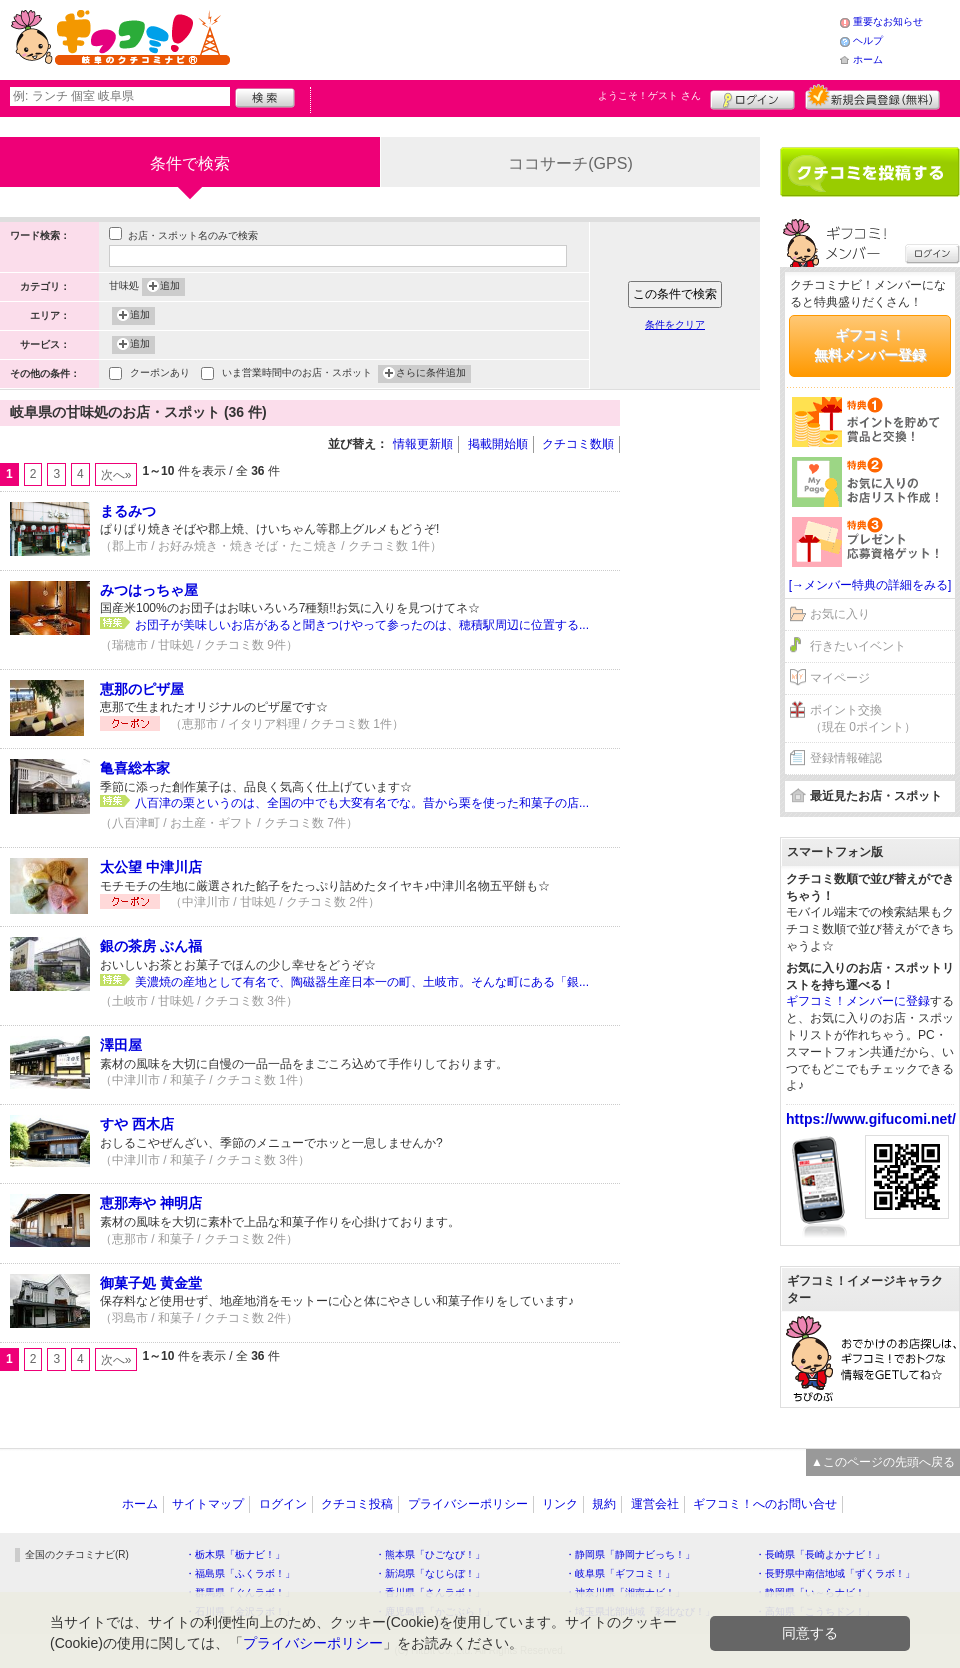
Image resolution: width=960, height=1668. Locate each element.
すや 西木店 (137, 1124)
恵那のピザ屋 (142, 689)
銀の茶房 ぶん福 (151, 946)
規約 (604, 1504)
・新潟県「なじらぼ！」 (430, 1573)
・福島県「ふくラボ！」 (240, 1573)
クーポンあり (160, 374)
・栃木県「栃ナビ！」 (235, 1554)
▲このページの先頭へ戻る (883, 1462)
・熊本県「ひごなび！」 (430, 1554)
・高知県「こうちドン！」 (815, 1611)
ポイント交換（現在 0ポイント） (863, 718)
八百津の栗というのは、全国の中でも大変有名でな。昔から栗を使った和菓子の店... (362, 803)
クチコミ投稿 (357, 1504)
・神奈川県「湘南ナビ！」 (625, 1592)
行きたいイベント (858, 646)
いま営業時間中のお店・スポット (297, 374)
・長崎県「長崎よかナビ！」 (820, 1554)
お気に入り (840, 614)
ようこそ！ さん (649, 95)
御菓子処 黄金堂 (151, 1283)
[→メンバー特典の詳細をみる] (870, 585)
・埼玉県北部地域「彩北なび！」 (640, 1611)
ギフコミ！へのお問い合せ (765, 1504)
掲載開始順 (498, 444)
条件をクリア (675, 324)
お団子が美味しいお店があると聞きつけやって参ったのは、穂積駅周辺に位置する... (362, 625)
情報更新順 (423, 444)
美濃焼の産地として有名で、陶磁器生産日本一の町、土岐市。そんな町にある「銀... (362, 982)
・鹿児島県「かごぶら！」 (435, 1611)
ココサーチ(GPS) (570, 163)
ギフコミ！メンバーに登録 (858, 1001)
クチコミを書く (870, 172)
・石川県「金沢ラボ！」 (240, 1611)
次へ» (116, 475)
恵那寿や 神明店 (151, 1203)
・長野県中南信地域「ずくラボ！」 (835, 1573)
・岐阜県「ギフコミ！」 (620, 1573)
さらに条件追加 (431, 374)
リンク (560, 1504)
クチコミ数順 (578, 444)
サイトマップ (208, 1504)
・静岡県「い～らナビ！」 (815, 1592)
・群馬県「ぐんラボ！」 (240, 1592)
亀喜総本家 (135, 768)
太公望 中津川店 (151, 867)
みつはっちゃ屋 (149, 590)
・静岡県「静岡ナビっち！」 (630, 1554)
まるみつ (128, 511)
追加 (170, 287)
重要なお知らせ (888, 21)
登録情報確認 (846, 758)
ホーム (868, 59)
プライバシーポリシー (468, 1504)
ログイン (752, 97)
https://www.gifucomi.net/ (871, 1119)
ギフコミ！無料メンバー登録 (870, 345)
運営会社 (655, 1504)
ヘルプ (868, 40)
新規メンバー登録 (872, 97)
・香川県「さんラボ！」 (430, 1592)
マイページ (840, 678)
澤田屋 (121, 1045)
